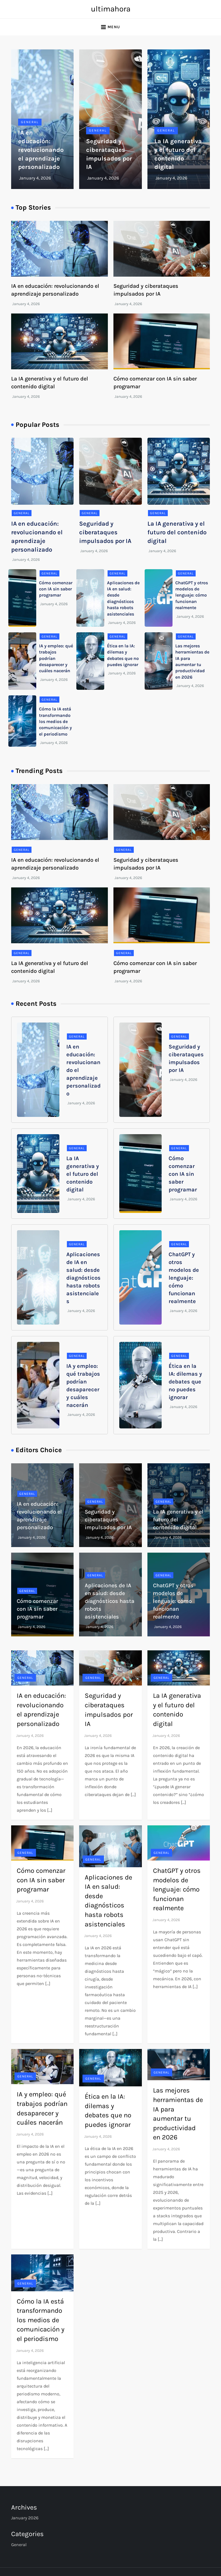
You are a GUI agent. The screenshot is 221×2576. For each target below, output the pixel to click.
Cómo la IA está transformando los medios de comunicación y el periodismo (55, 721)
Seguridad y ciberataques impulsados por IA (105, 532)
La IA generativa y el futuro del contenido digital (177, 532)
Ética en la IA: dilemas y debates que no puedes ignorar (185, 1381)
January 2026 (24, 2517)
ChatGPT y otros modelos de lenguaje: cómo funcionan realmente (191, 595)
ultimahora (110, 8)
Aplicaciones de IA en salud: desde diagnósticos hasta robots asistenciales (83, 1277)
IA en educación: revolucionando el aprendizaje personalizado (41, 150)
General (30, 122)
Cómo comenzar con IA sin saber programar (55, 589)
